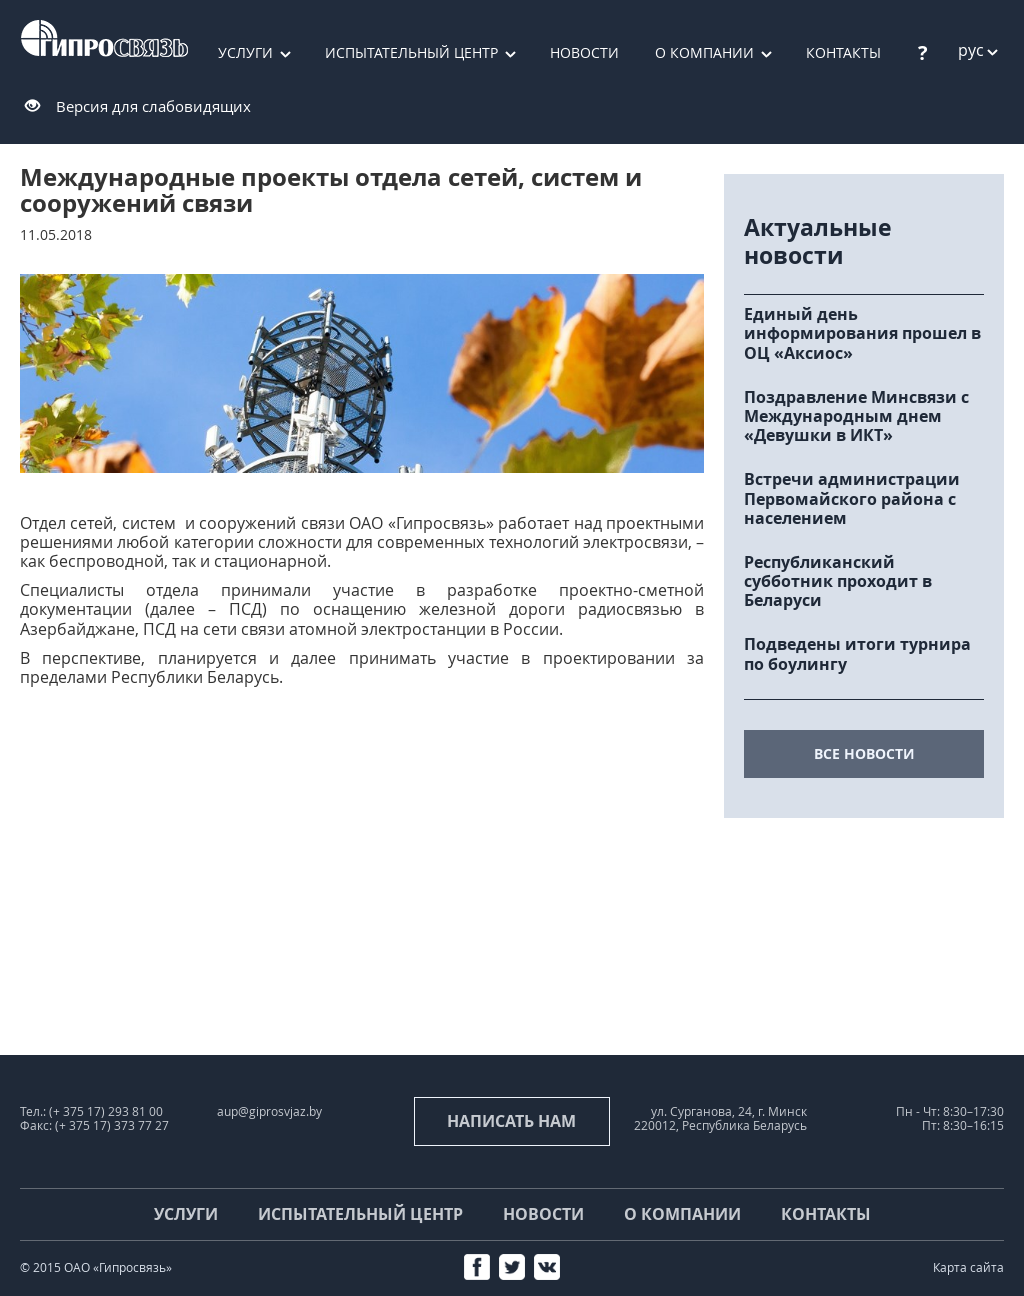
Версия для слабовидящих (153, 106)
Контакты (826, 1214)
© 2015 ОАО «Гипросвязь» (96, 1267)
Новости (584, 52)
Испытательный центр (411, 52)
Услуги (245, 52)
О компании (704, 52)
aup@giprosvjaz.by (269, 1111)
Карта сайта (968, 1267)
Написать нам (511, 1121)
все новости (864, 753)
